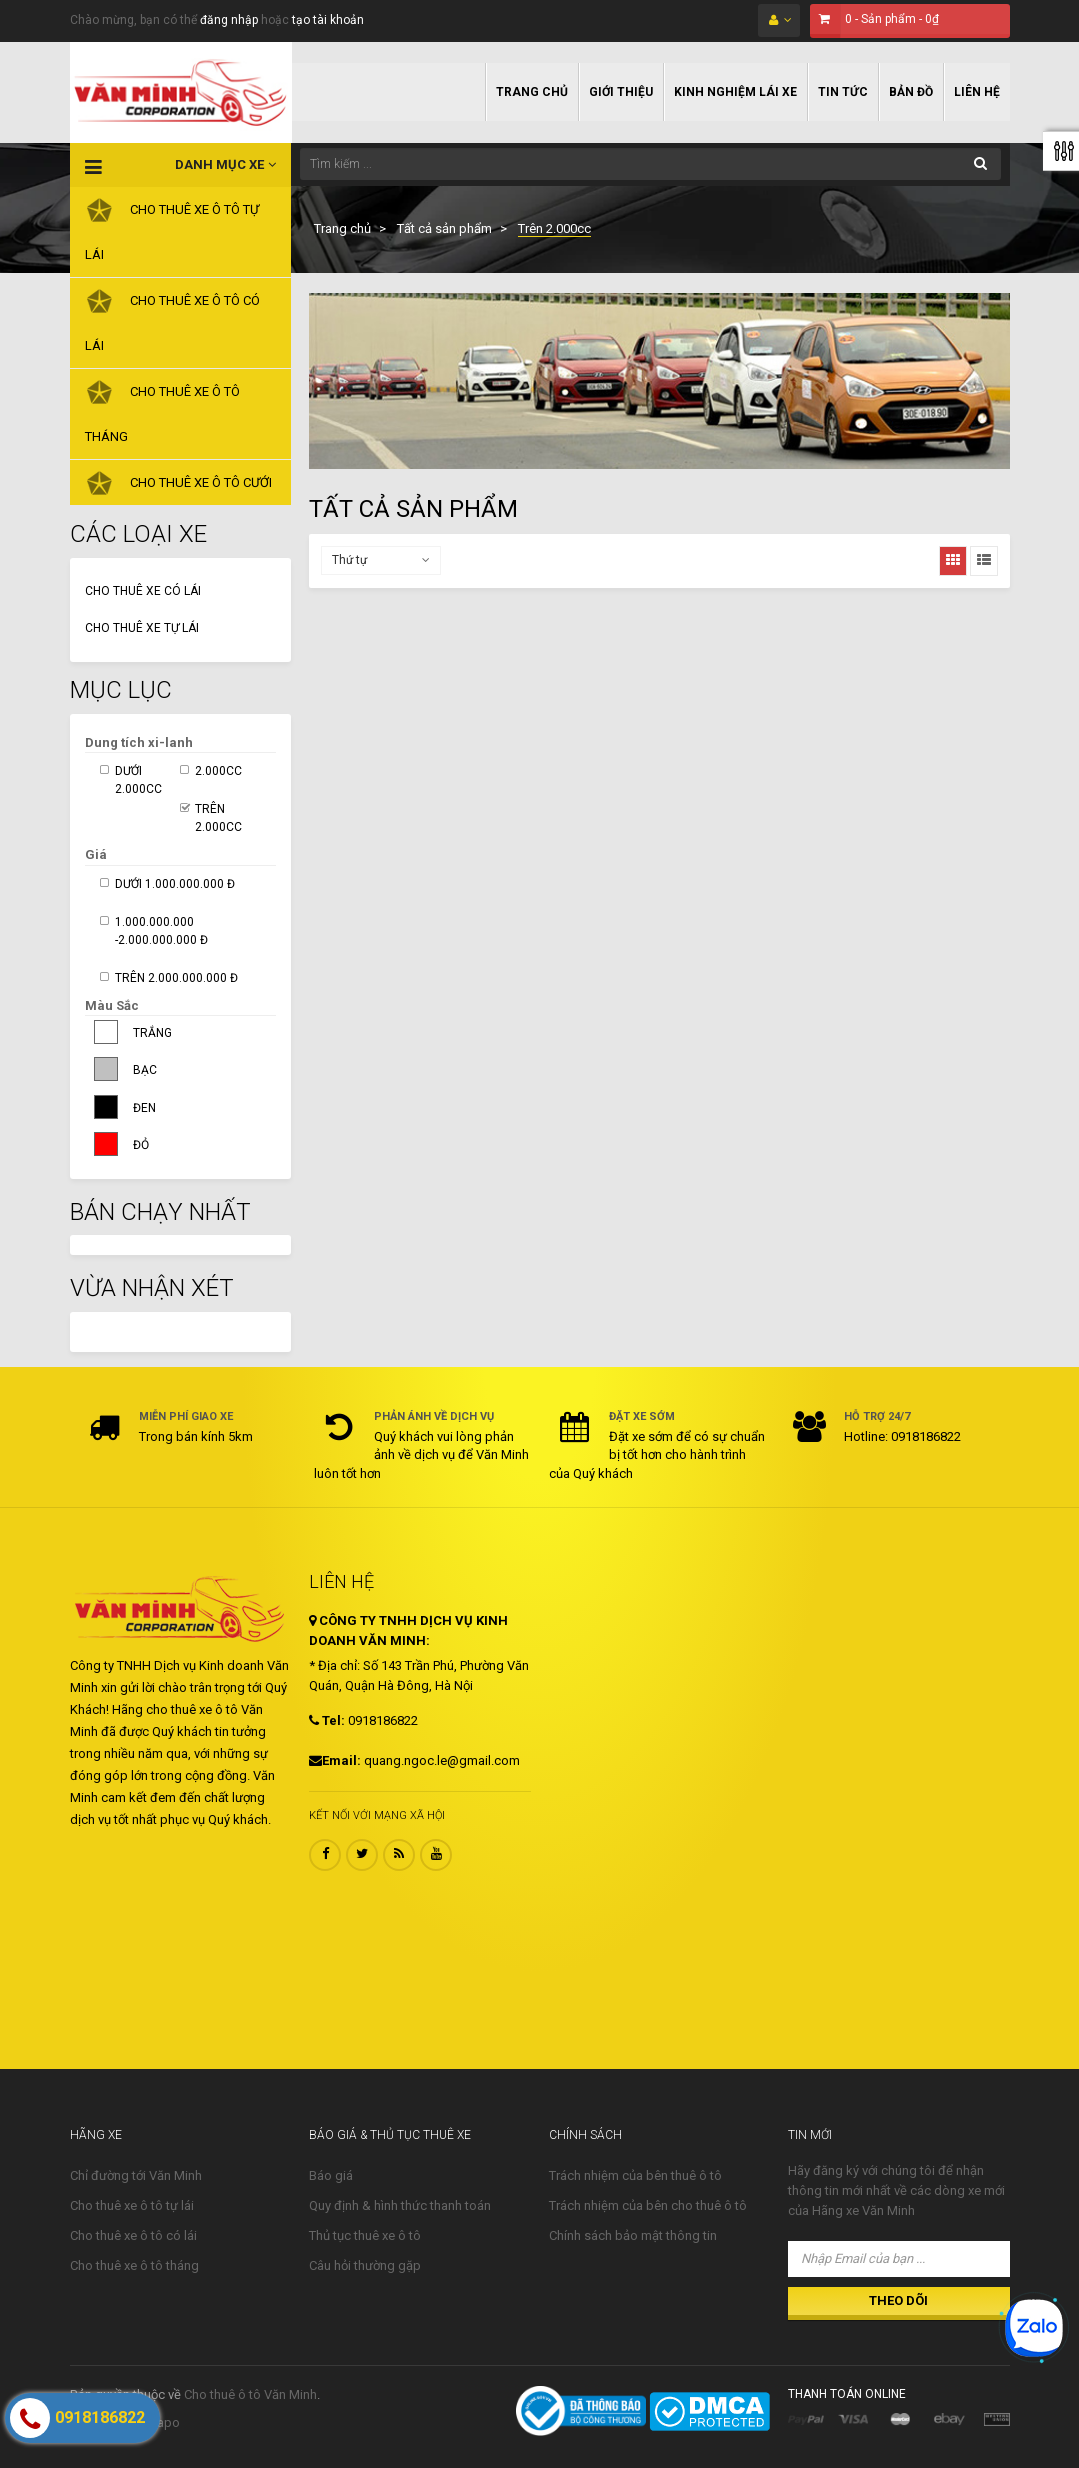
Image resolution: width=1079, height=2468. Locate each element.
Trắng (152, 1033)
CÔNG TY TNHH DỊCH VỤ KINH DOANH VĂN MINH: (408, 1630)
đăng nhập (229, 20)
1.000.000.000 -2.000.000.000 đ (161, 931)
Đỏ (141, 1145)
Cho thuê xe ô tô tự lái (132, 2205)
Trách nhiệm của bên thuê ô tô (635, 2175)
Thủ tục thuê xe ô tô (365, 2235)
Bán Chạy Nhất (160, 1212)
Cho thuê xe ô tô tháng (134, 2265)
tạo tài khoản (328, 20)
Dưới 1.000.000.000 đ (175, 884)
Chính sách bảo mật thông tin (633, 2235)
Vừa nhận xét (152, 1288)
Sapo (164, 2422)
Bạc (145, 1070)
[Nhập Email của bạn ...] (899, 2259)
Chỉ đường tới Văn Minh (136, 2175)
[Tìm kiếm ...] (650, 164)
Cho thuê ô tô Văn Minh (250, 2394)
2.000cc (218, 771)
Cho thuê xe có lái (143, 591)
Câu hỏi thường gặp (365, 2265)
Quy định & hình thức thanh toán (400, 2205)
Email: (335, 1760)
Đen (144, 1108)
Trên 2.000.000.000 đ (176, 978)
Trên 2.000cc (218, 818)
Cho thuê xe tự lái (142, 628)
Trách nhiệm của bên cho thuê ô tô (648, 2205)
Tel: (327, 1720)
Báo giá (331, 2175)
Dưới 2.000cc (138, 780)
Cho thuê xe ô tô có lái (133, 2235)
